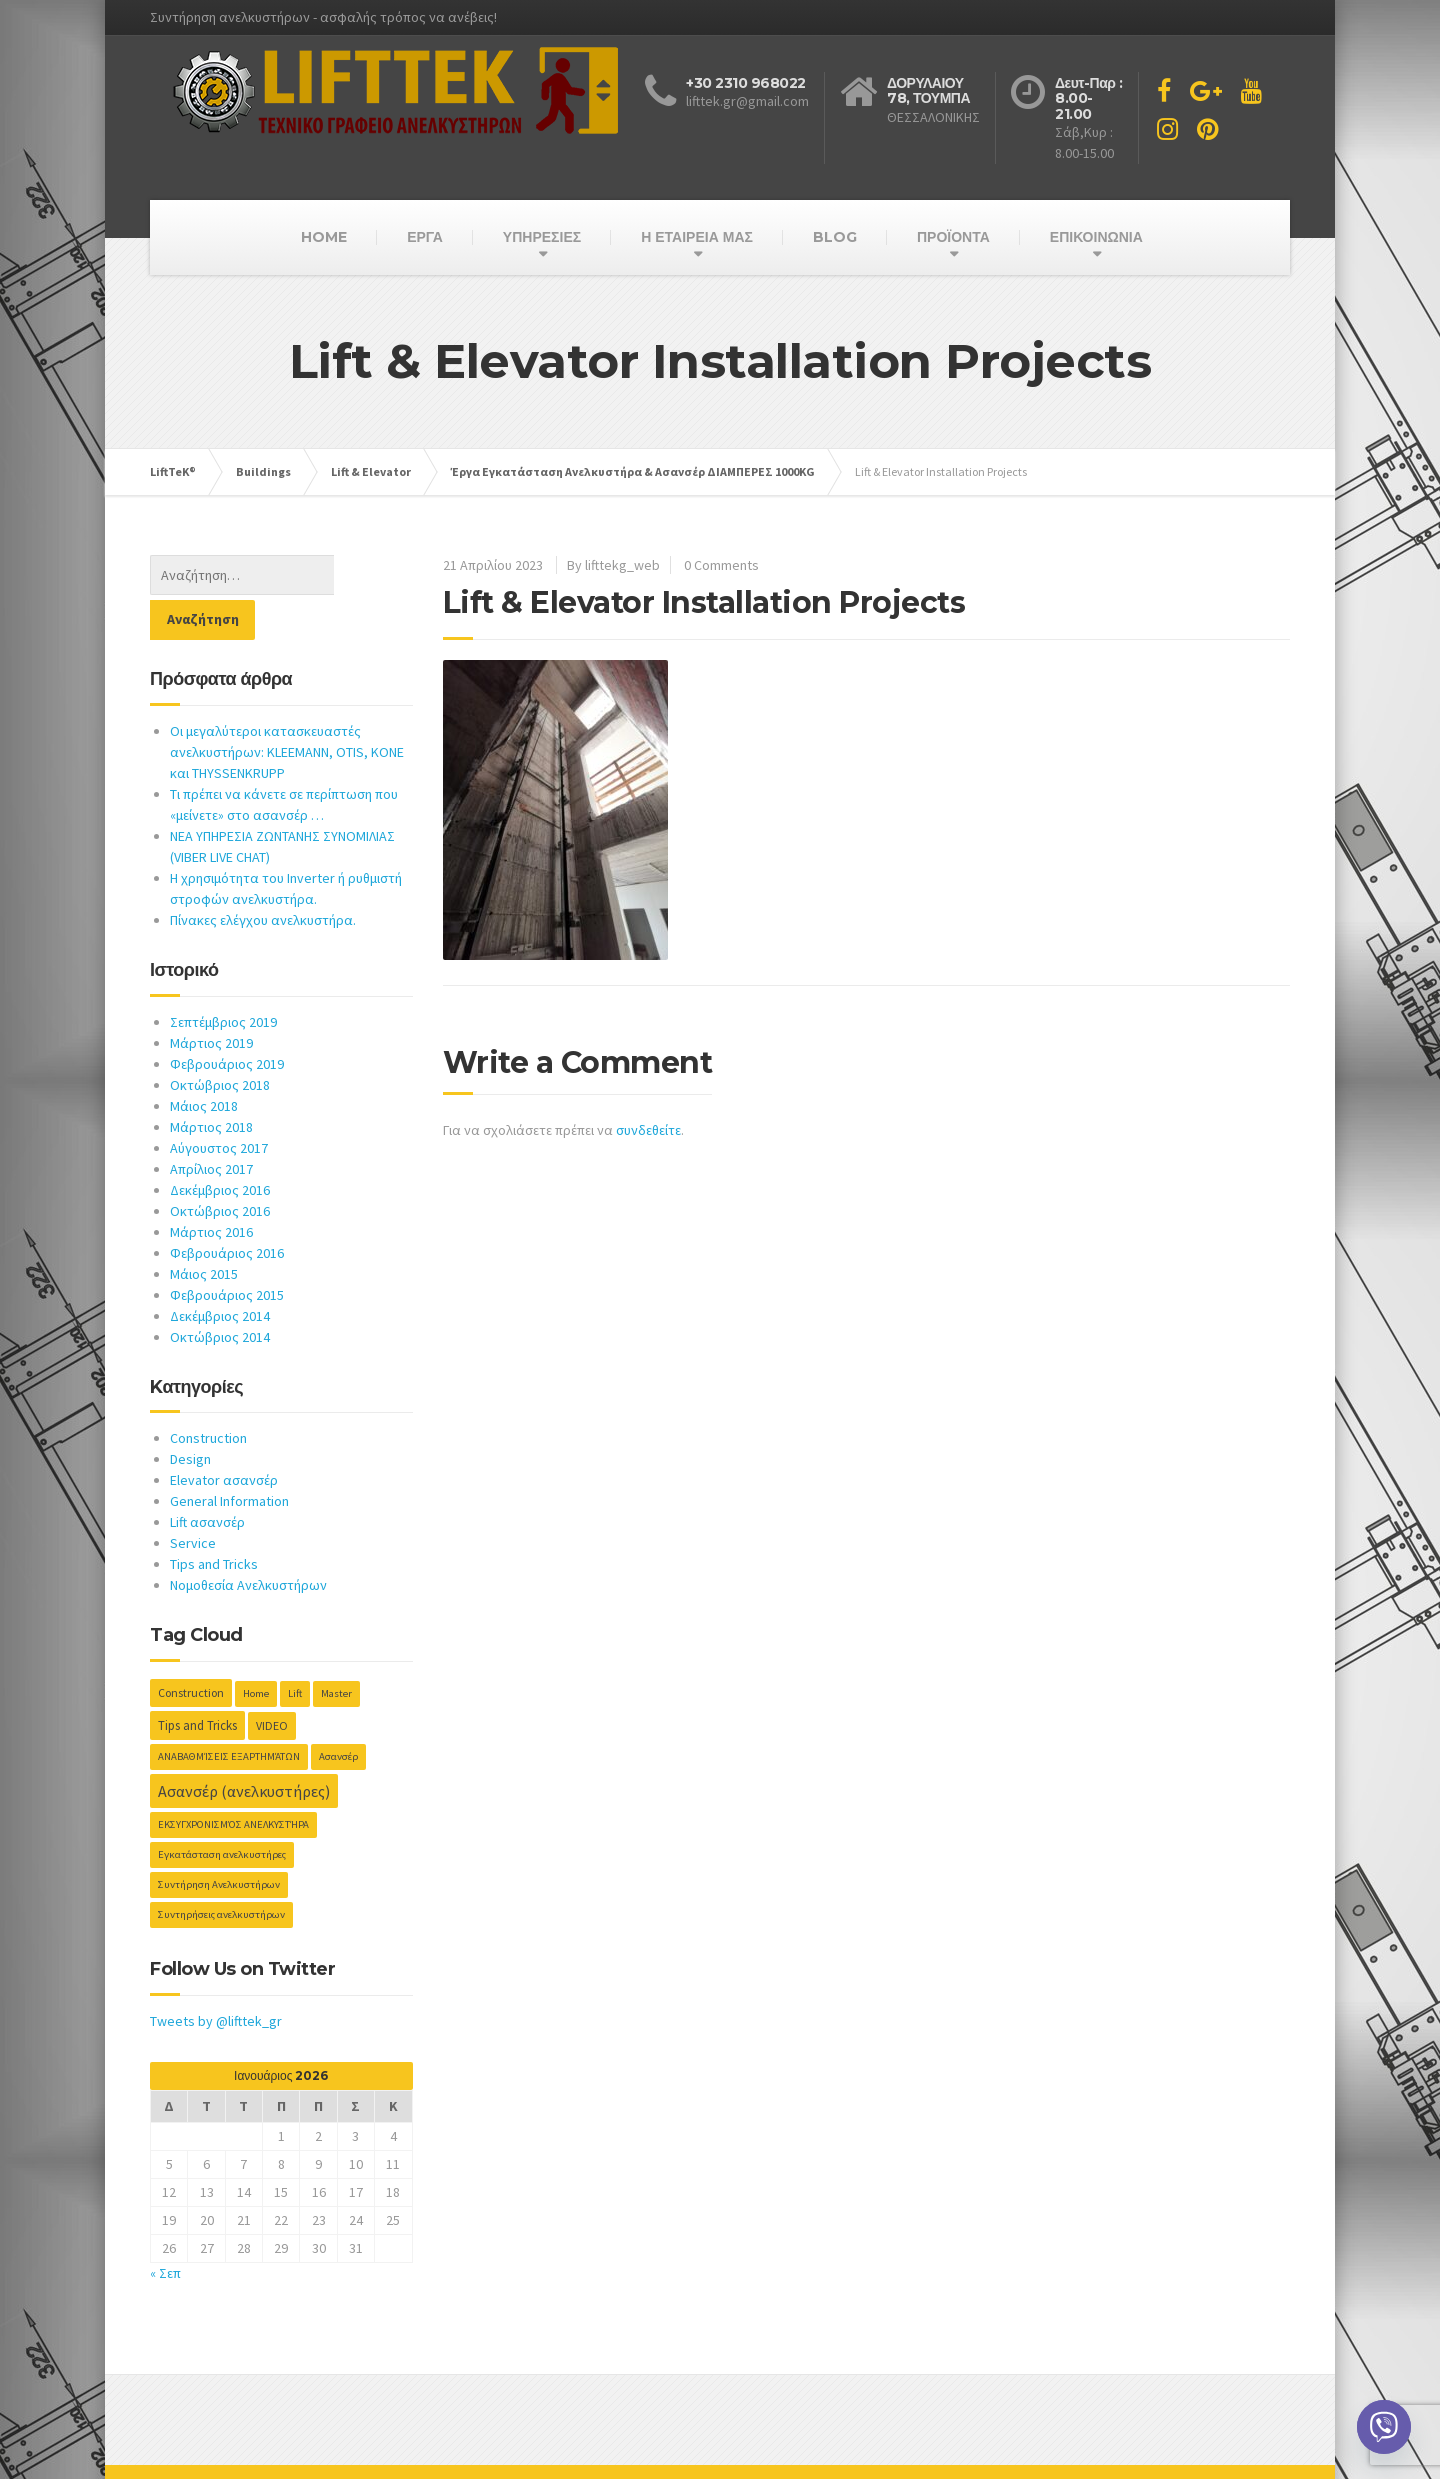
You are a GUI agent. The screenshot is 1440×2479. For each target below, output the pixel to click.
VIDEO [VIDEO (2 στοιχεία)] (272, 1680)
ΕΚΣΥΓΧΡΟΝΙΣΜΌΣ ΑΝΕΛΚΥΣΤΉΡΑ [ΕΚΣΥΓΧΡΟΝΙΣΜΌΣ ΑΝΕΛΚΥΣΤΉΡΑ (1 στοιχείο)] (233, 1779)
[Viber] (1384, 2427)
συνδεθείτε (648, 1130)
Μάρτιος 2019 (211, 998)
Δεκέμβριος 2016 (220, 1145)
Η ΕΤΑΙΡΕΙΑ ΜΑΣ (697, 237)
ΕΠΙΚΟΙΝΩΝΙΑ (1096, 237)
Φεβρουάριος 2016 (227, 1208)
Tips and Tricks (214, 1519)
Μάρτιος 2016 (211, 1187)
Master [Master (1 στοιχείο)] (336, 1648)
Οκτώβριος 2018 (220, 1040)
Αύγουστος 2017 (219, 1103)
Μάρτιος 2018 (211, 1082)
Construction (208, 1393)
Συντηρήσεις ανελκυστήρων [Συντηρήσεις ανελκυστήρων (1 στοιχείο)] (221, 1869)
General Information (229, 1456)
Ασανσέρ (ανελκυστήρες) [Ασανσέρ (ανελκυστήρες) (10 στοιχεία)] (244, 1746)
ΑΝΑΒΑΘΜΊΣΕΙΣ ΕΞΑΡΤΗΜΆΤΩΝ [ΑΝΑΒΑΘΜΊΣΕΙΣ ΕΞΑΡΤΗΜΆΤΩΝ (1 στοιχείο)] (229, 1711)
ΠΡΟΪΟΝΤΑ (953, 237)
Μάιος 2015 (204, 1229)
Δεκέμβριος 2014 (220, 1271)
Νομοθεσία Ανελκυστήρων (248, 1540)
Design (190, 1414)
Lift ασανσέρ (207, 1477)
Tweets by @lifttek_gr (216, 1976)
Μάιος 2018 (204, 1061)
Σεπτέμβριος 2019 (223, 977)
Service (193, 1498)
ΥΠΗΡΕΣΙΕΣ (542, 237)
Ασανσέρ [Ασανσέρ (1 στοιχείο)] (338, 1711)
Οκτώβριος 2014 (220, 1292)
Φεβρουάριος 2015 (227, 1250)
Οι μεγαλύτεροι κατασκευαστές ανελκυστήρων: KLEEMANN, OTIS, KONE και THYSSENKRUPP (287, 707)
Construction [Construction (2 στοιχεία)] (191, 1647)
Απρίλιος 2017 (211, 1124)
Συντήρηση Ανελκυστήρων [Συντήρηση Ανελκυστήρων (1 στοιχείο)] (219, 1839)
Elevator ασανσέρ (224, 1435)
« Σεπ (165, 2228)
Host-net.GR (186, 2449)
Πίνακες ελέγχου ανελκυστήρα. (263, 875)
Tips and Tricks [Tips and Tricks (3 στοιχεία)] (197, 1680)
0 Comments (721, 565)
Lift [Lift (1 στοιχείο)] (295, 1648)
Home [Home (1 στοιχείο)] (256, 1648)
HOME (324, 237)
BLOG (835, 237)
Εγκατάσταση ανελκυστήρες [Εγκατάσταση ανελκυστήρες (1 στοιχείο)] (222, 1809)
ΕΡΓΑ (425, 237)
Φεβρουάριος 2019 (227, 1019)
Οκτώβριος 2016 (220, 1166)
